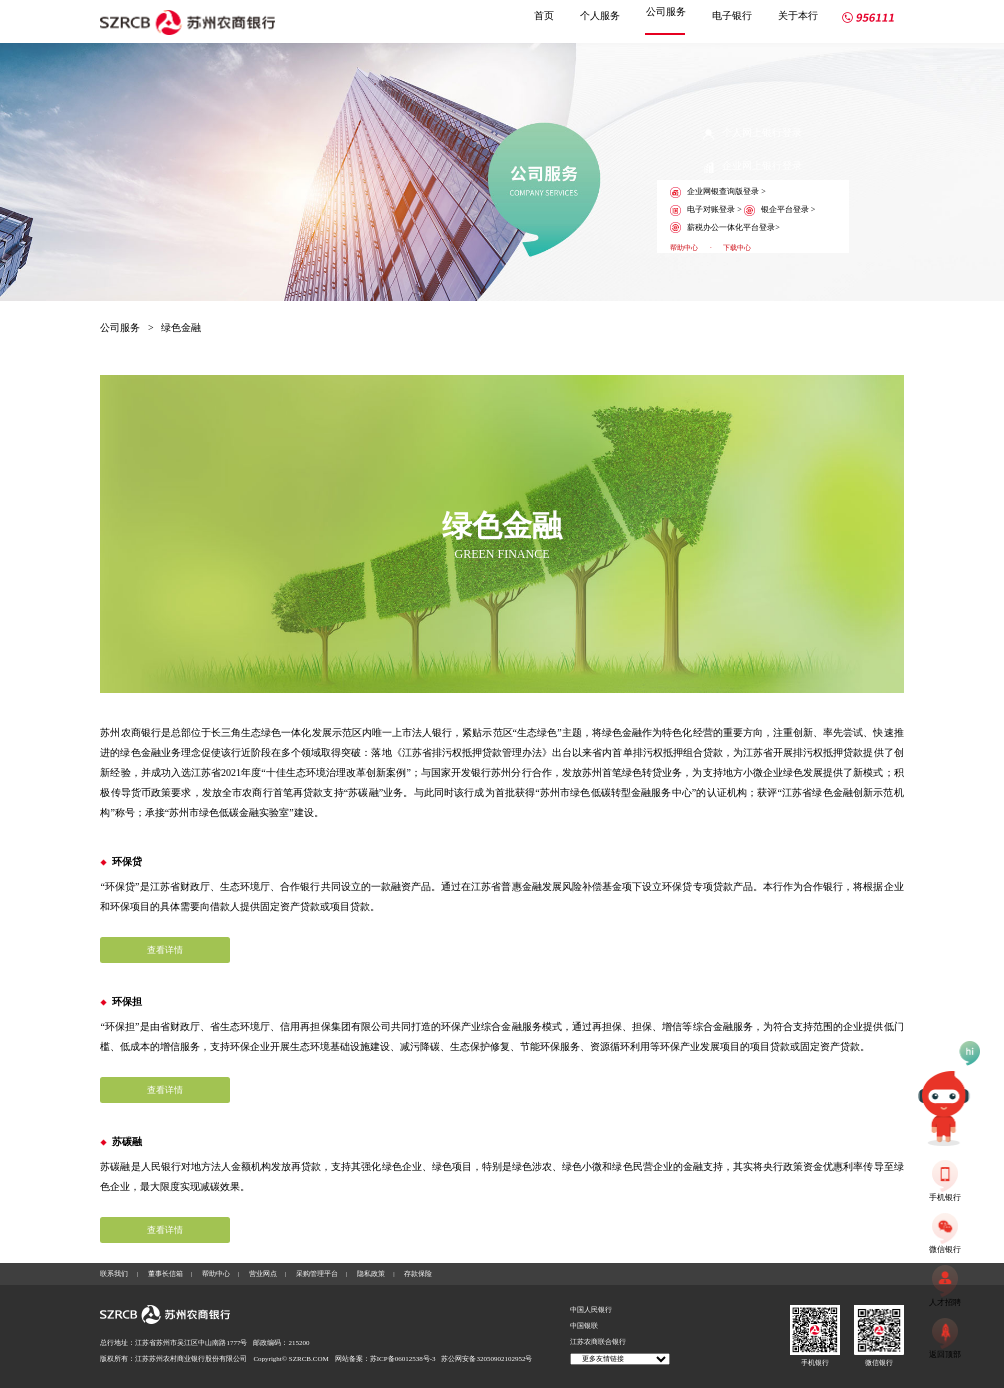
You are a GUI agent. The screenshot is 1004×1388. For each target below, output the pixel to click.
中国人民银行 (591, 1310)
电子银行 (732, 16)
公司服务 (666, 12)
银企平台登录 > (780, 210)
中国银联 (584, 1326)
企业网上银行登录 (753, 166)
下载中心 (737, 248)
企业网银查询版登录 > (718, 192)
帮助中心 (684, 248)
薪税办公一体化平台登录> (725, 227)
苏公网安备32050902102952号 (486, 1359)
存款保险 (418, 1274)
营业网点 (263, 1274)
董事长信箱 (165, 1274)
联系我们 (114, 1274)
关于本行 (798, 16)
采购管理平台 (317, 1274)
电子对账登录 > (706, 210)
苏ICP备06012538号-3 (403, 1359)
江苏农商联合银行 (598, 1342)
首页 (544, 16)
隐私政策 (371, 1274)
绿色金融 (181, 327)
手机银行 (815, 1363)
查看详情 (165, 950)
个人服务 (600, 16)
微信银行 (879, 1363)
